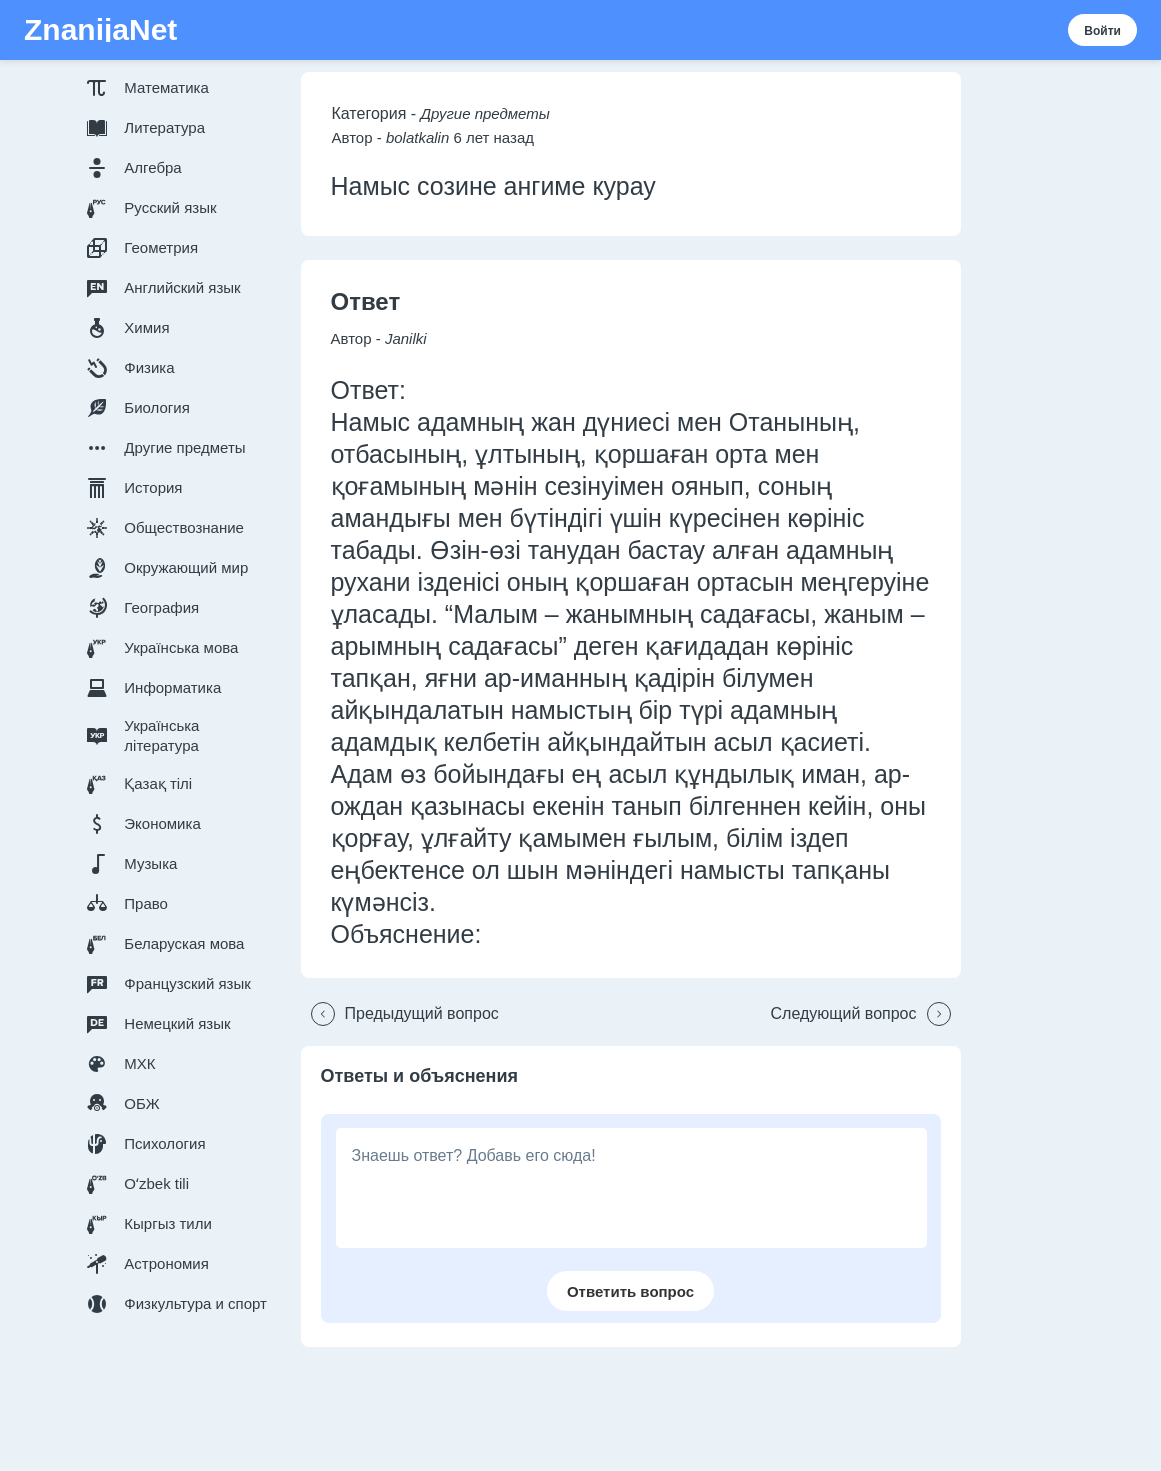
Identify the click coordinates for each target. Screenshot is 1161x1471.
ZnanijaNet (100, 30)
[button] (181, 88)
